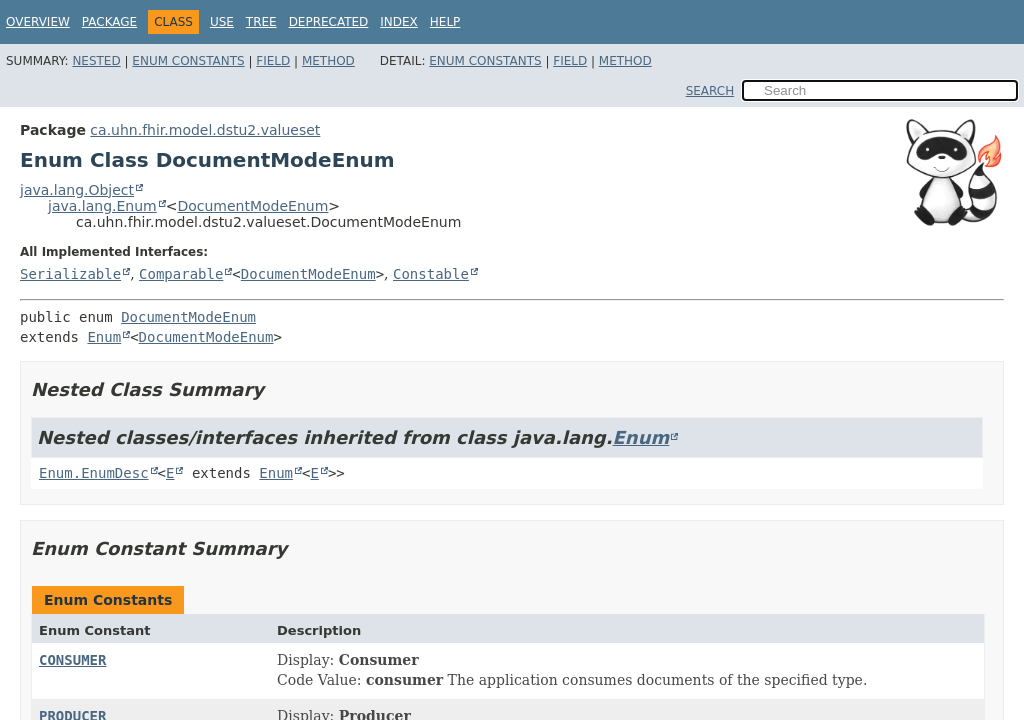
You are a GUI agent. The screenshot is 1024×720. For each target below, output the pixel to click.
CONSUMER (72, 660)
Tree (261, 22)
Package (109, 22)
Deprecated (329, 22)
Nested (96, 61)
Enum (104, 337)
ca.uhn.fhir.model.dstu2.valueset (205, 130)
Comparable (181, 274)
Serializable (70, 274)
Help (445, 22)
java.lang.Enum (102, 206)
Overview (38, 22)
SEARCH (710, 91)
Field (273, 61)
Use (222, 22)
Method (328, 61)
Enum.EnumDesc (94, 473)
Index (399, 22)
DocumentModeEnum (252, 206)
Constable (431, 274)
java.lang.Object (77, 190)
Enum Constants (188, 61)
